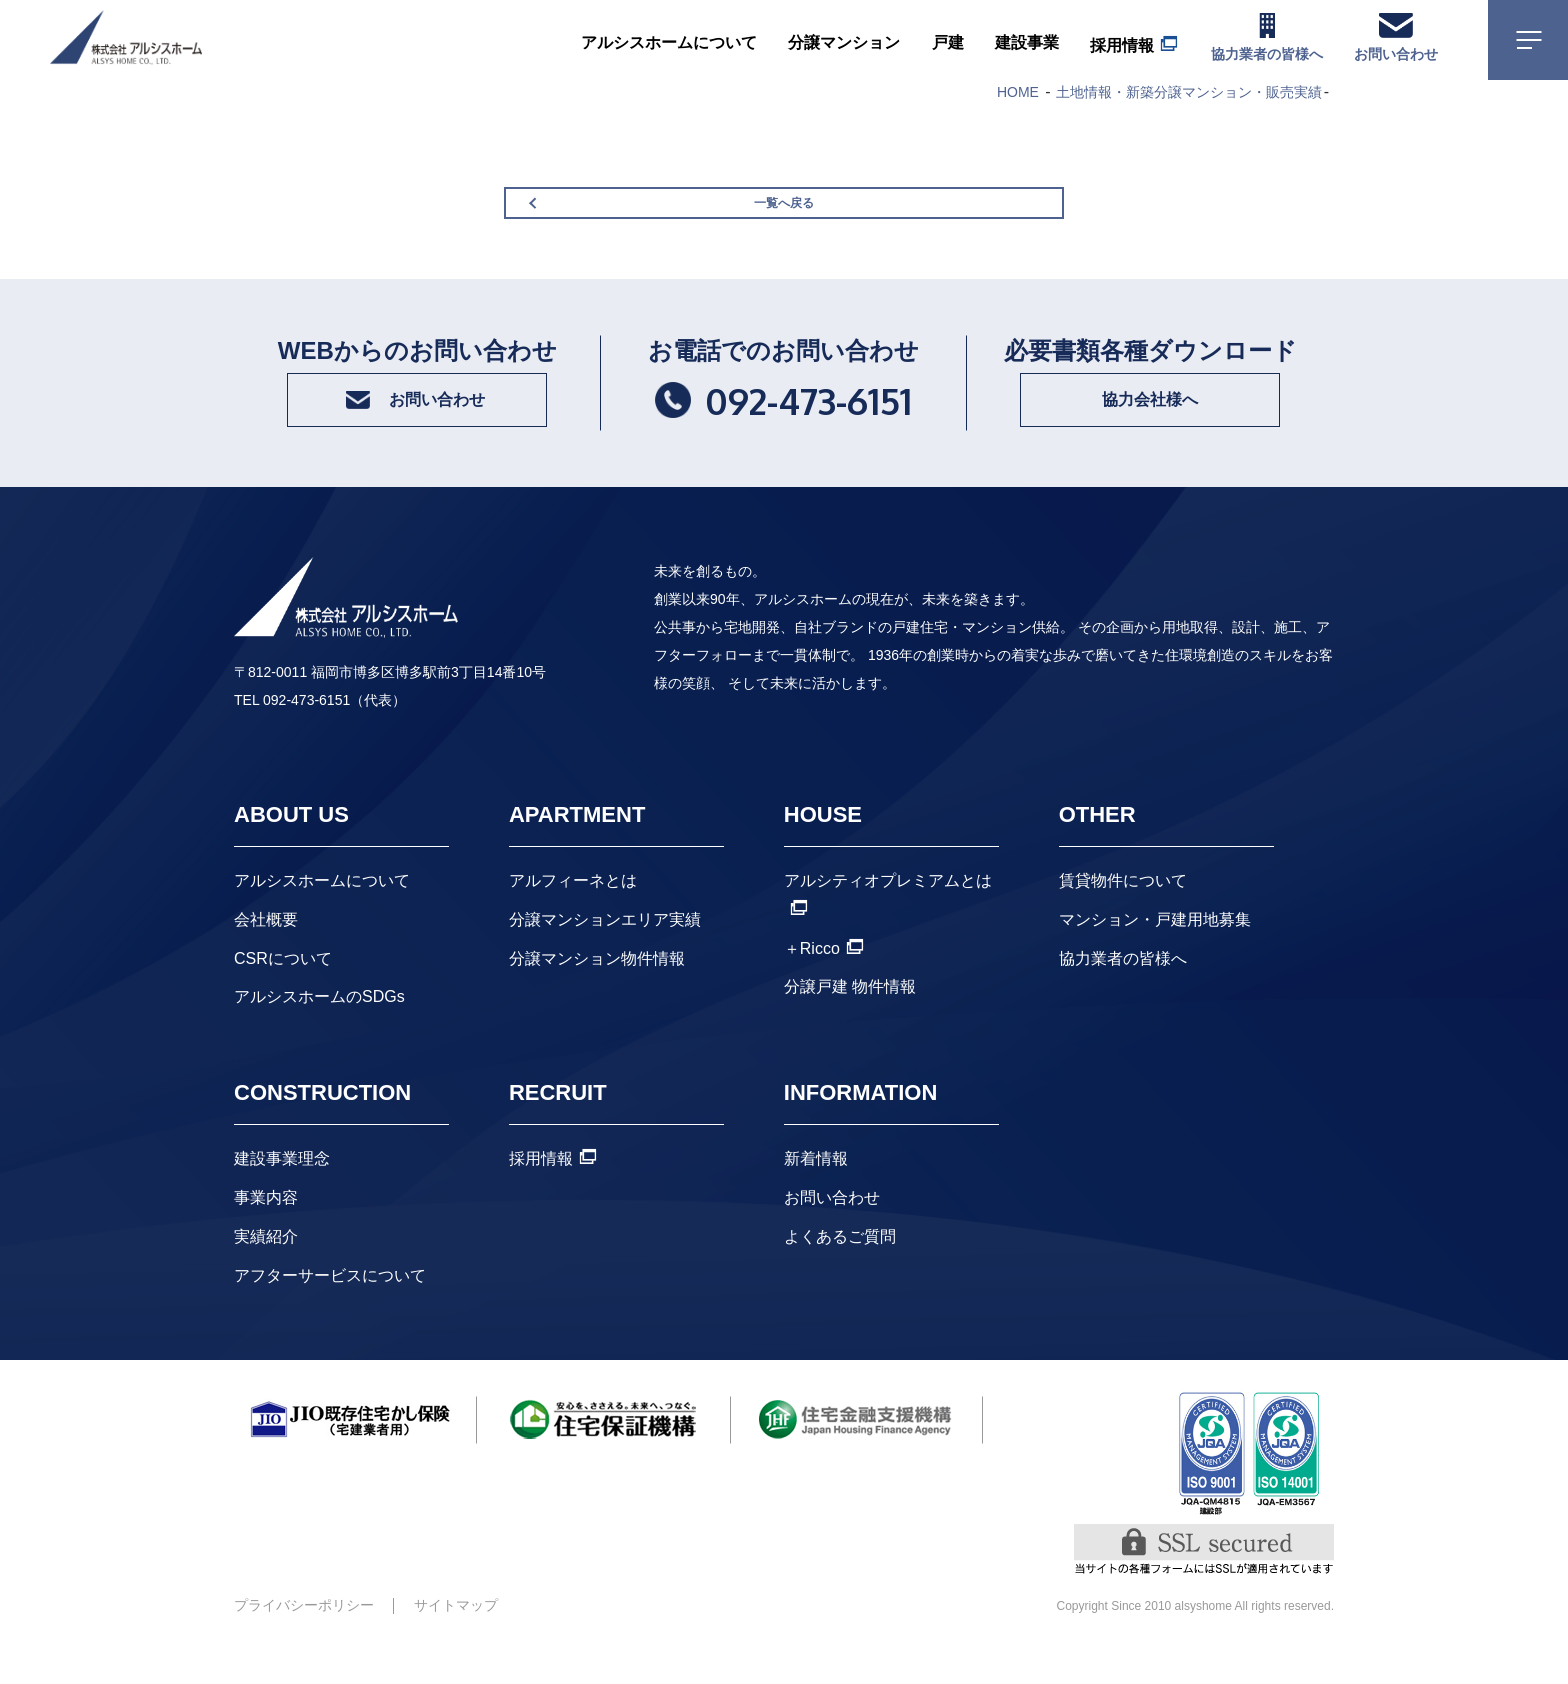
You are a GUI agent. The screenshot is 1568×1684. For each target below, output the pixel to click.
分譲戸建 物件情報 (850, 1020)
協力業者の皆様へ (1123, 991)
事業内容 (266, 1231)
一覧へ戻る (784, 216)
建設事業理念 (282, 1192)
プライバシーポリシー (304, 1639)
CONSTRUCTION (322, 1126)
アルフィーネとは (573, 914)
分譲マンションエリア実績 (605, 953)
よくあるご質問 (840, 1270)
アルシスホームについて (322, 914)
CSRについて (283, 991)
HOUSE (823, 848)
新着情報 (816, 1192)
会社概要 (266, 953)
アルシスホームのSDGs (319, 1030)
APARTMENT (577, 848)
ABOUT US (291, 848)
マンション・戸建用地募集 (1155, 953)
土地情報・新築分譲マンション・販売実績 (1189, 92)
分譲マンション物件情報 (597, 991)
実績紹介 (266, 1270)
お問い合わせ (832, 1231)
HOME (1018, 92)
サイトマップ (456, 1639)
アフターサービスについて (330, 1308)
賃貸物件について (1123, 914)
